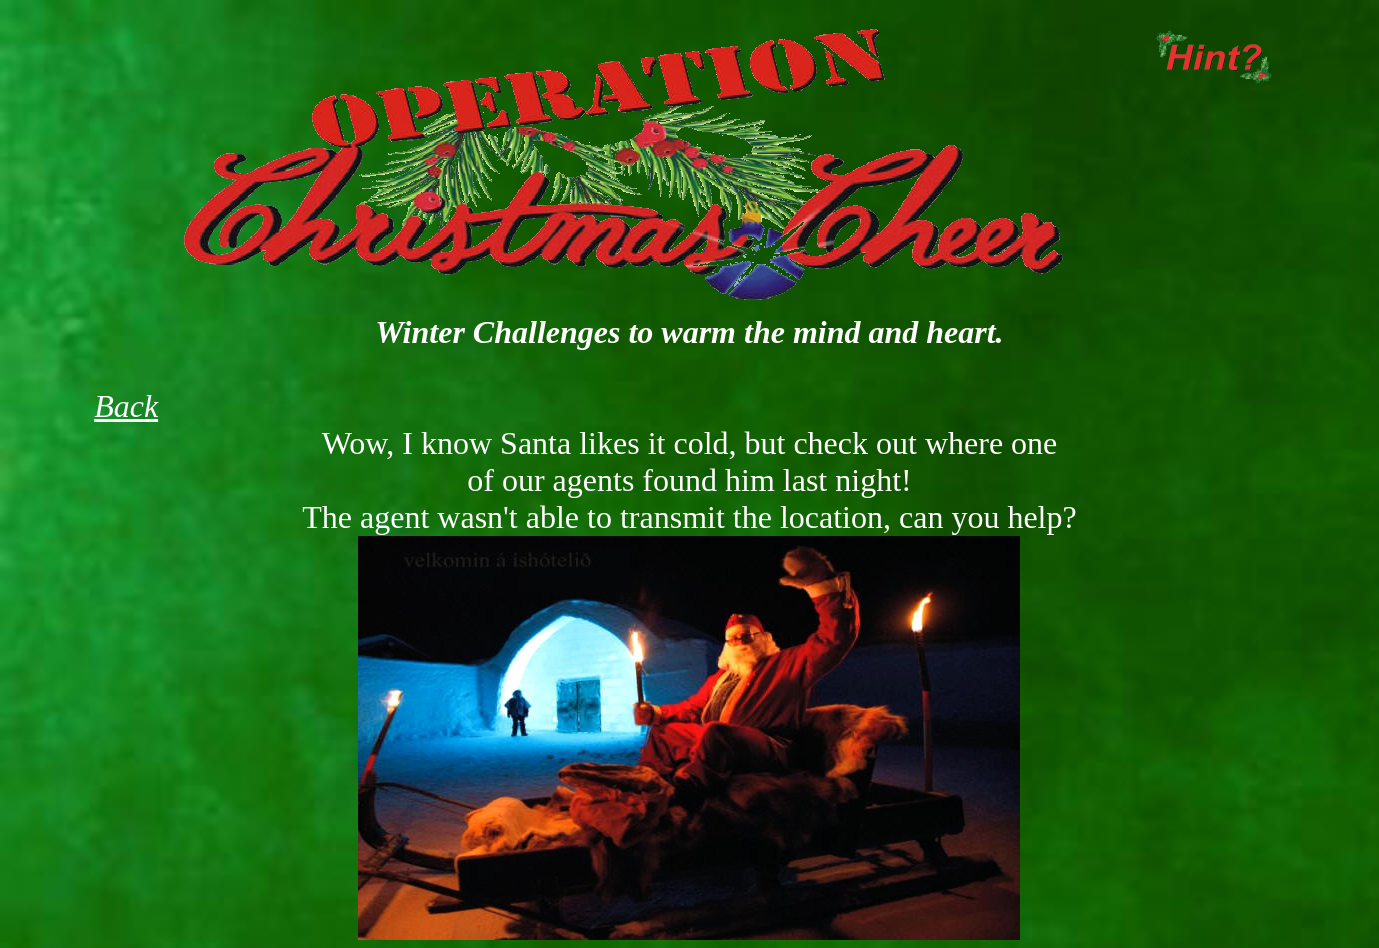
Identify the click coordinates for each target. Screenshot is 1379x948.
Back (126, 406)
